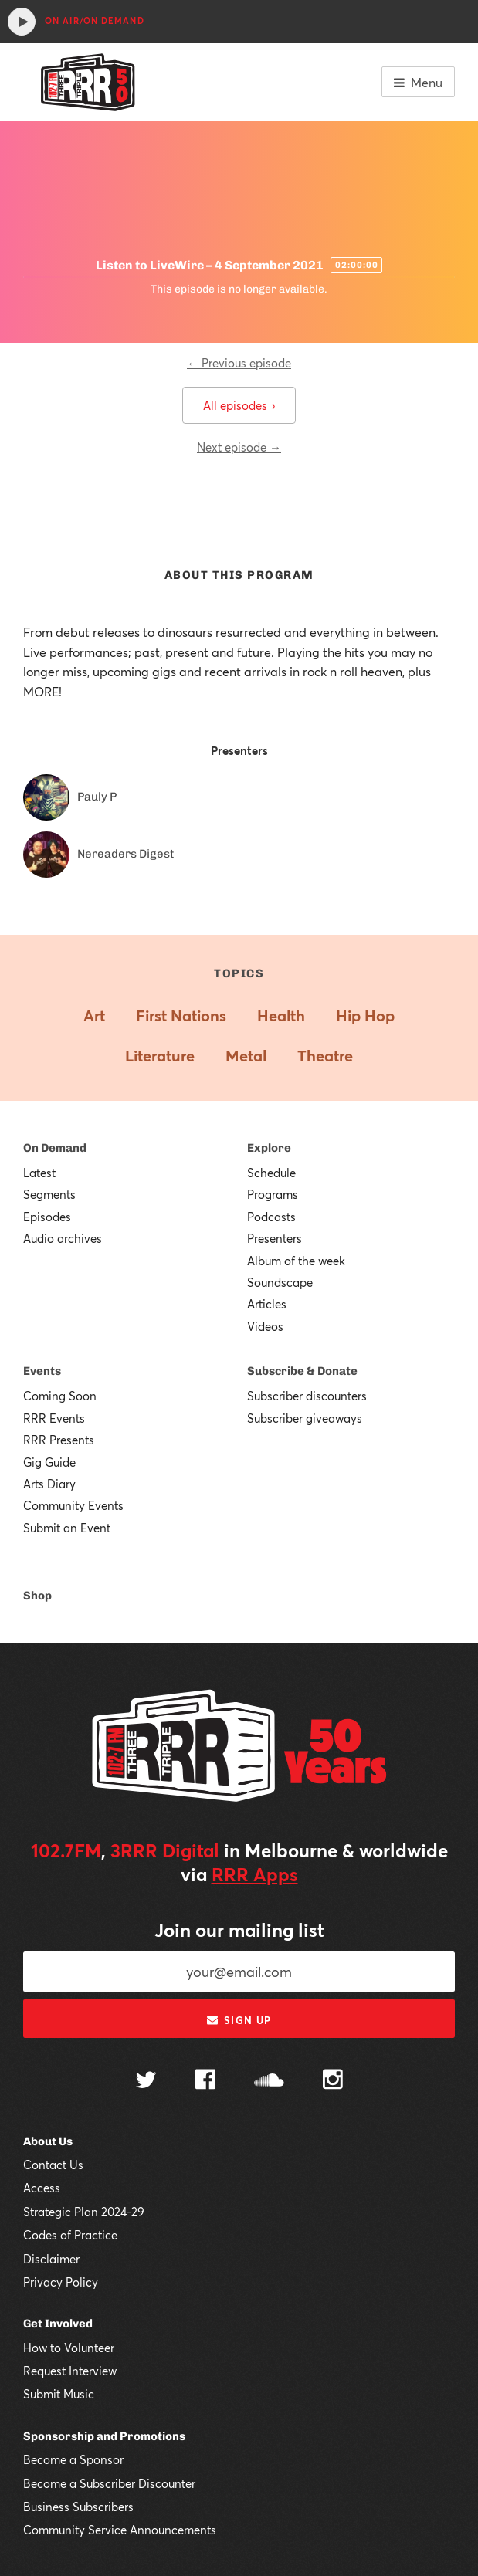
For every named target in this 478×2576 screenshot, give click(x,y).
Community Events (73, 1505)
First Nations (181, 1015)
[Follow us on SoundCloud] (269, 2081)
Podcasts (271, 1216)
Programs (272, 1194)
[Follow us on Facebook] (205, 2081)
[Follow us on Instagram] (333, 2081)
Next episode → (239, 447)
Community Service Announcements (119, 2529)
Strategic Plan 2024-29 (83, 2211)
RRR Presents (58, 1439)
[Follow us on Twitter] (146, 2081)
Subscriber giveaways (304, 1418)
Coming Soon (60, 1395)
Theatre (325, 1055)
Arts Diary (49, 1483)
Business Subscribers (78, 2506)
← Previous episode (239, 363)
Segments (49, 1194)
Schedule (271, 1172)
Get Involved (58, 2324)
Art (94, 1015)
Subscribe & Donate (302, 1371)
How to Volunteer (68, 2347)
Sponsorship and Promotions (104, 2436)
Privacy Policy (60, 2282)
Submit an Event (66, 1527)
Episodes (47, 1216)
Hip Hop (365, 1015)
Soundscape (280, 1282)
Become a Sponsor (73, 2459)
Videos (265, 1326)
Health (281, 1015)
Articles (266, 1304)
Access (41, 2187)
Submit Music (58, 2394)
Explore (269, 1148)
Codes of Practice (70, 2235)
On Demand (54, 1148)
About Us (48, 2141)
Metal (245, 1055)
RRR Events (54, 1418)
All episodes (239, 405)
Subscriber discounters (307, 1395)
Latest (39, 1172)
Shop (37, 1596)
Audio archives (62, 1238)
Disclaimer (51, 2258)
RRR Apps (255, 1874)
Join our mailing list (239, 1930)
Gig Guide (49, 1462)
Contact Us (53, 2164)
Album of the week (296, 1260)
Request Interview (70, 2370)
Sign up (239, 2020)
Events (42, 1371)
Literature (160, 1055)
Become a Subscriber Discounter (109, 2483)
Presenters (274, 1238)
